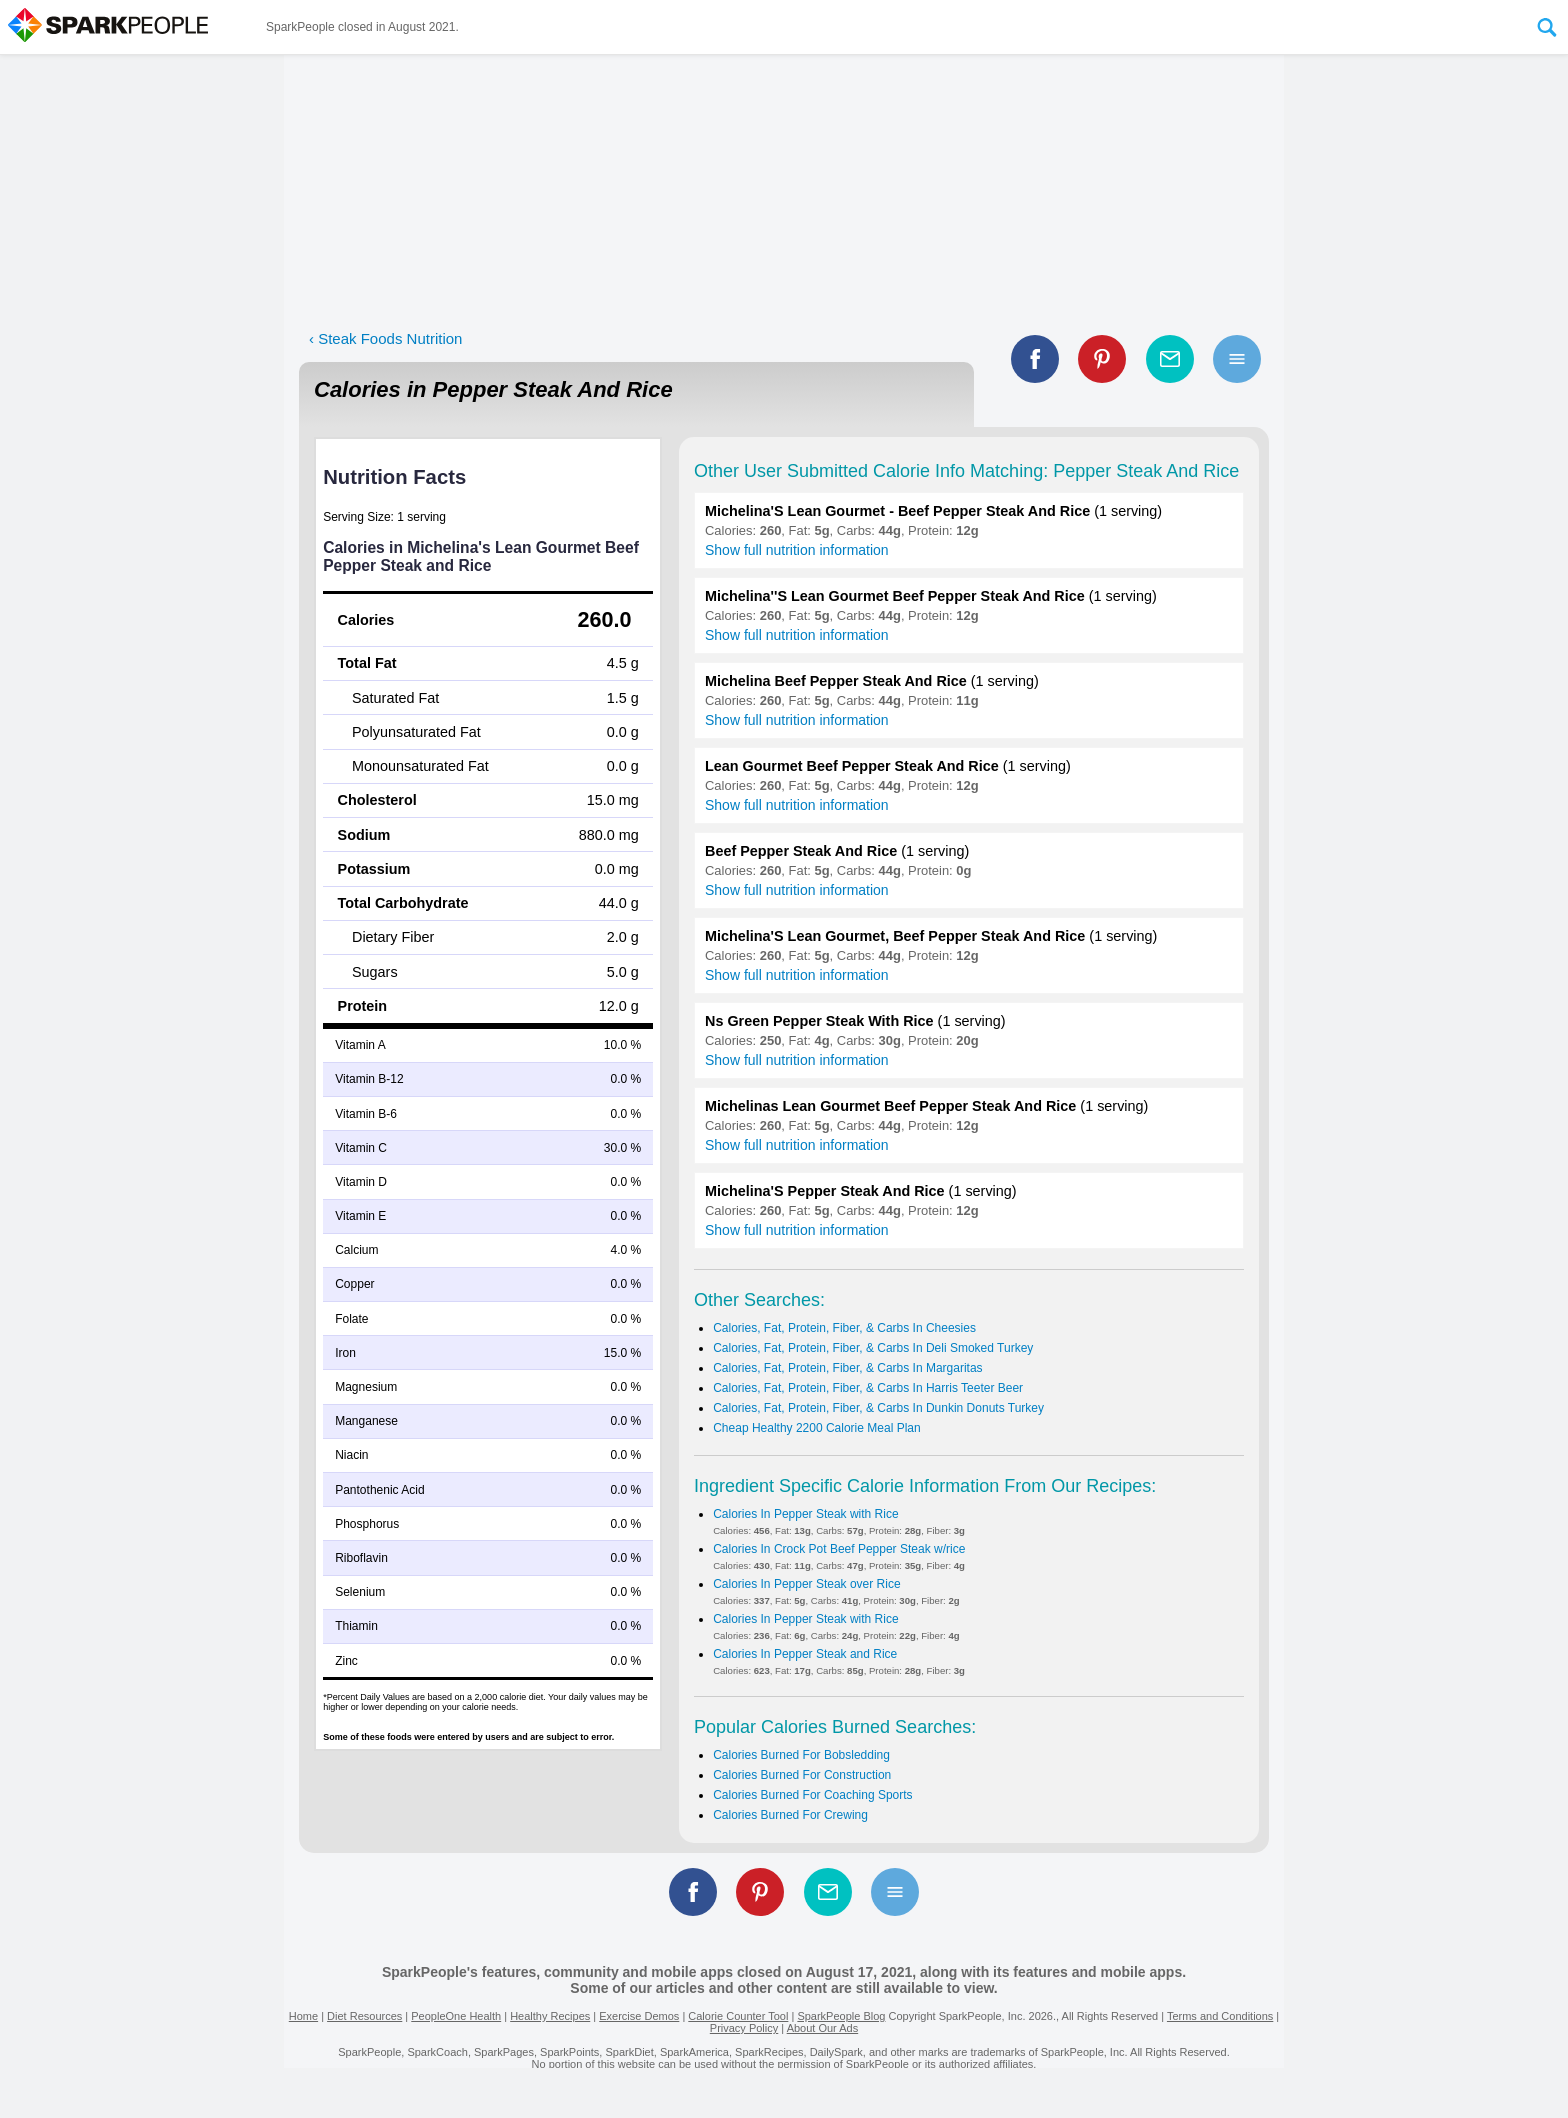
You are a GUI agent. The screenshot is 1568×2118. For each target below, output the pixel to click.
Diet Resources (364, 2016)
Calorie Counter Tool (738, 2016)
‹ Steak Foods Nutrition (385, 338)
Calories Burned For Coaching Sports (812, 1795)
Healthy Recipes (550, 2016)
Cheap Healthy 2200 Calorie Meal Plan (816, 1428)
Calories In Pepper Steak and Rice (805, 1654)
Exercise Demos (639, 2016)
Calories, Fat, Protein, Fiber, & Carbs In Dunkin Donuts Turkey (878, 1408)
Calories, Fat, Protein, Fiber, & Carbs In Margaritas (847, 1368)
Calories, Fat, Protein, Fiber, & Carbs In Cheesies (844, 1328)
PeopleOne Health (456, 2016)
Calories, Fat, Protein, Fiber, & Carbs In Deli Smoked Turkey (873, 1348)
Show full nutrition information (797, 550)
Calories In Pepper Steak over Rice (806, 1584)
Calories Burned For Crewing (790, 1815)
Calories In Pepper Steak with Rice (805, 1514)
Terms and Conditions (1220, 2016)
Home (303, 2016)
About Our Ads (823, 2028)
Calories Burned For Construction (802, 1775)
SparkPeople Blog (841, 2016)
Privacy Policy (744, 2028)
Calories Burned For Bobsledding (801, 1755)
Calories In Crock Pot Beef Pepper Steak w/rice (839, 1549)
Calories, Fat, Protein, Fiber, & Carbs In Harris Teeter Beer (868, 1388)
